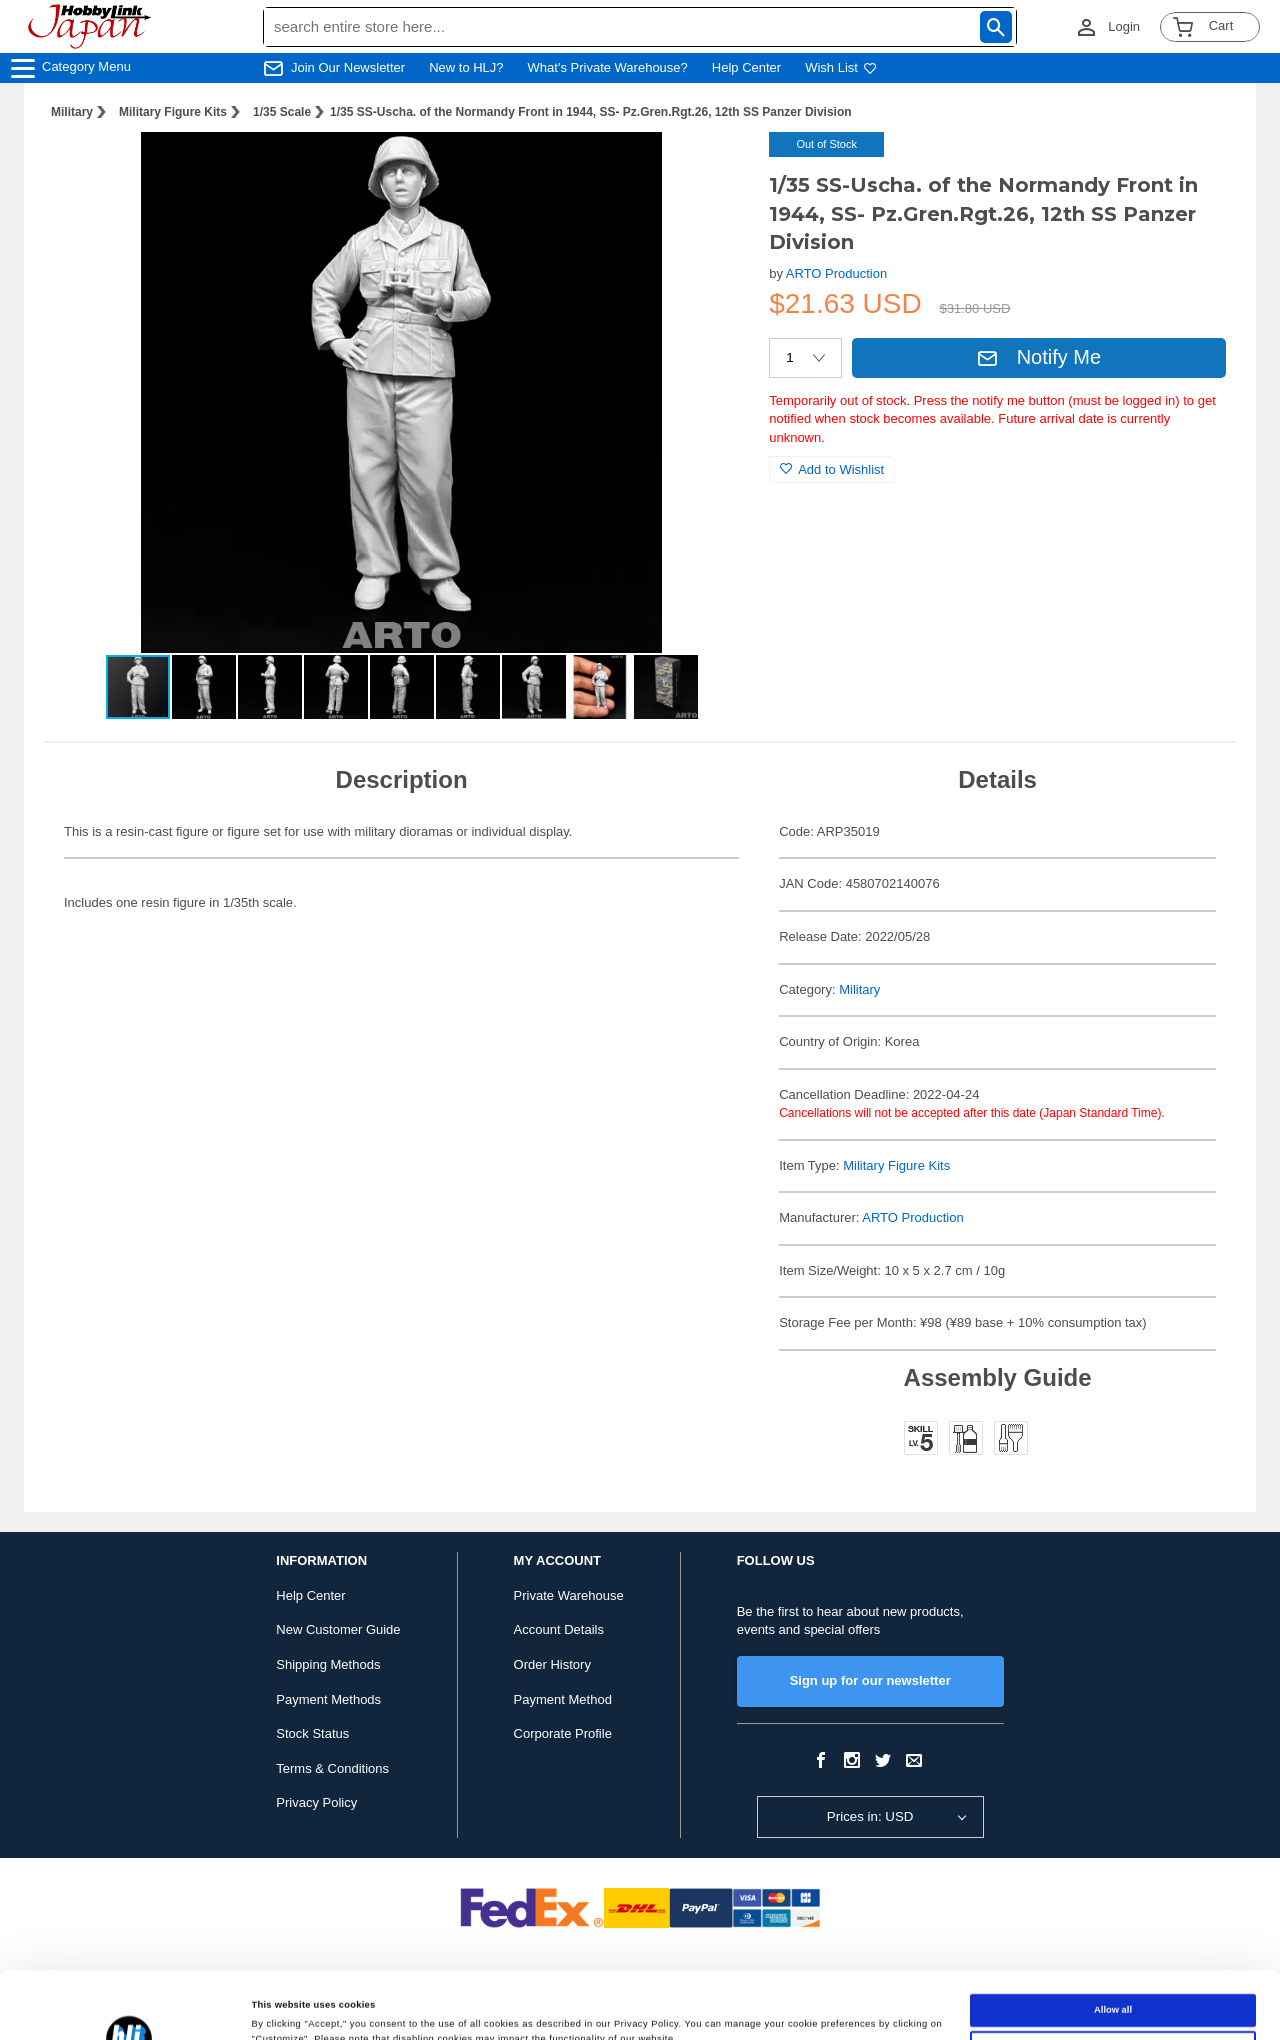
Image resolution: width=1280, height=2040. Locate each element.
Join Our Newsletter (348, 67)
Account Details (559, 1629)
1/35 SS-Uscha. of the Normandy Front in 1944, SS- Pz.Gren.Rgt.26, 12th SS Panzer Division (590, 112)
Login (1124, 26)
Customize (1113, 1980)
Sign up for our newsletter (870, 1680)
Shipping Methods (328, 1664)
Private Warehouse (569, 1595)
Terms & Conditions (332, 1768)
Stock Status (312, 1733)
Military (72, 112)
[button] (713, 168)
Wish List (841, 67)
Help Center (746, 67)
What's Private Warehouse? (608, 67)
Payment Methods (328, 1699)
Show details (281, 2007)
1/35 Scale (282, 112)
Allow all (1113, 1943)
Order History (552, 1664)
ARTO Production (836, 273)
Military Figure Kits (173, 112)
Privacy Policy (316, 1802)
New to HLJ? (466, 67)
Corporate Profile (563, 1733)
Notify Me (1039, 357)
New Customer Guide (338, 1629)
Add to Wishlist (832, 469)
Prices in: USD (870, 1816)
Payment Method (563, 1699)
